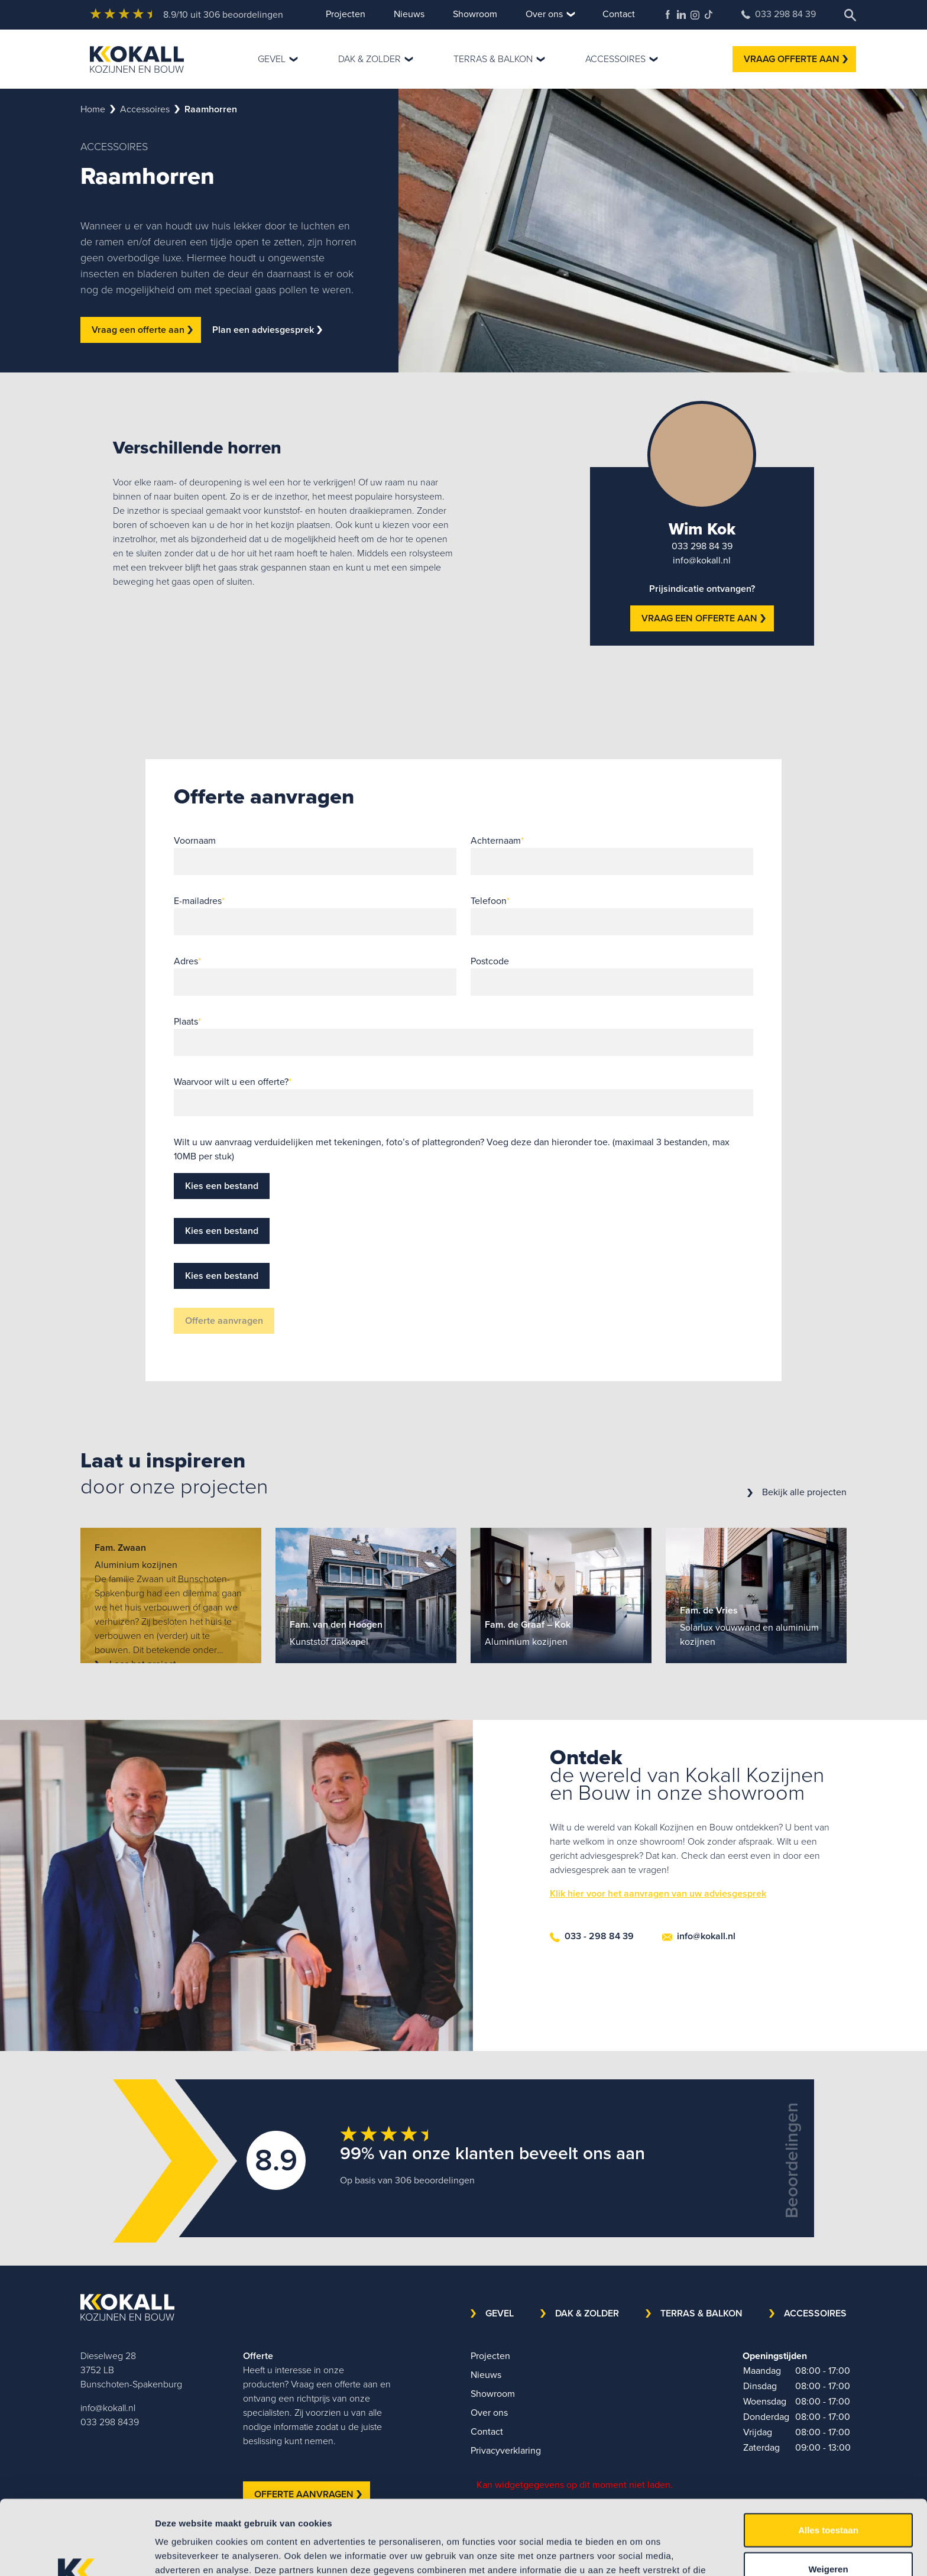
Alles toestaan (828, 2460)
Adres (187, 961)
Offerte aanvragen (224, 1320)
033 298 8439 (109, 2422)
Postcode (490, 961)
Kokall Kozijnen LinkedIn (681, 14)
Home (92, 109)
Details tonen (639, 2553)
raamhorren (210, 109)
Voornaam (195, 840)
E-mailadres (199, 901)
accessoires (145, 109)
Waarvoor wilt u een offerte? (232, 1081)
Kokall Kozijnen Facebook (667, 14)
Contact (618, 14)
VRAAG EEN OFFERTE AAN (703, 618)
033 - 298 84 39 (592, 1936)
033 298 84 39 (778, 14)
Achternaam (497, 840)
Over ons (544, 14)
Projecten (345, 14)
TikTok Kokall (708, 14)
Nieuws (409, 14)
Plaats (187, 1021)
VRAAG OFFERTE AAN (796, 59)
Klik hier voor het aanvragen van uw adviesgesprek (658, 1893)
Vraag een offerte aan (142, 329)
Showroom (475, 14)
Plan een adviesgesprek (267, 329)
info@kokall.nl (702, 560)
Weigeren (828, 2499)
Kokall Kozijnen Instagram (695, 15)
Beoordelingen (792, 2160)
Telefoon (490, 901)
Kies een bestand (221, 1186)
